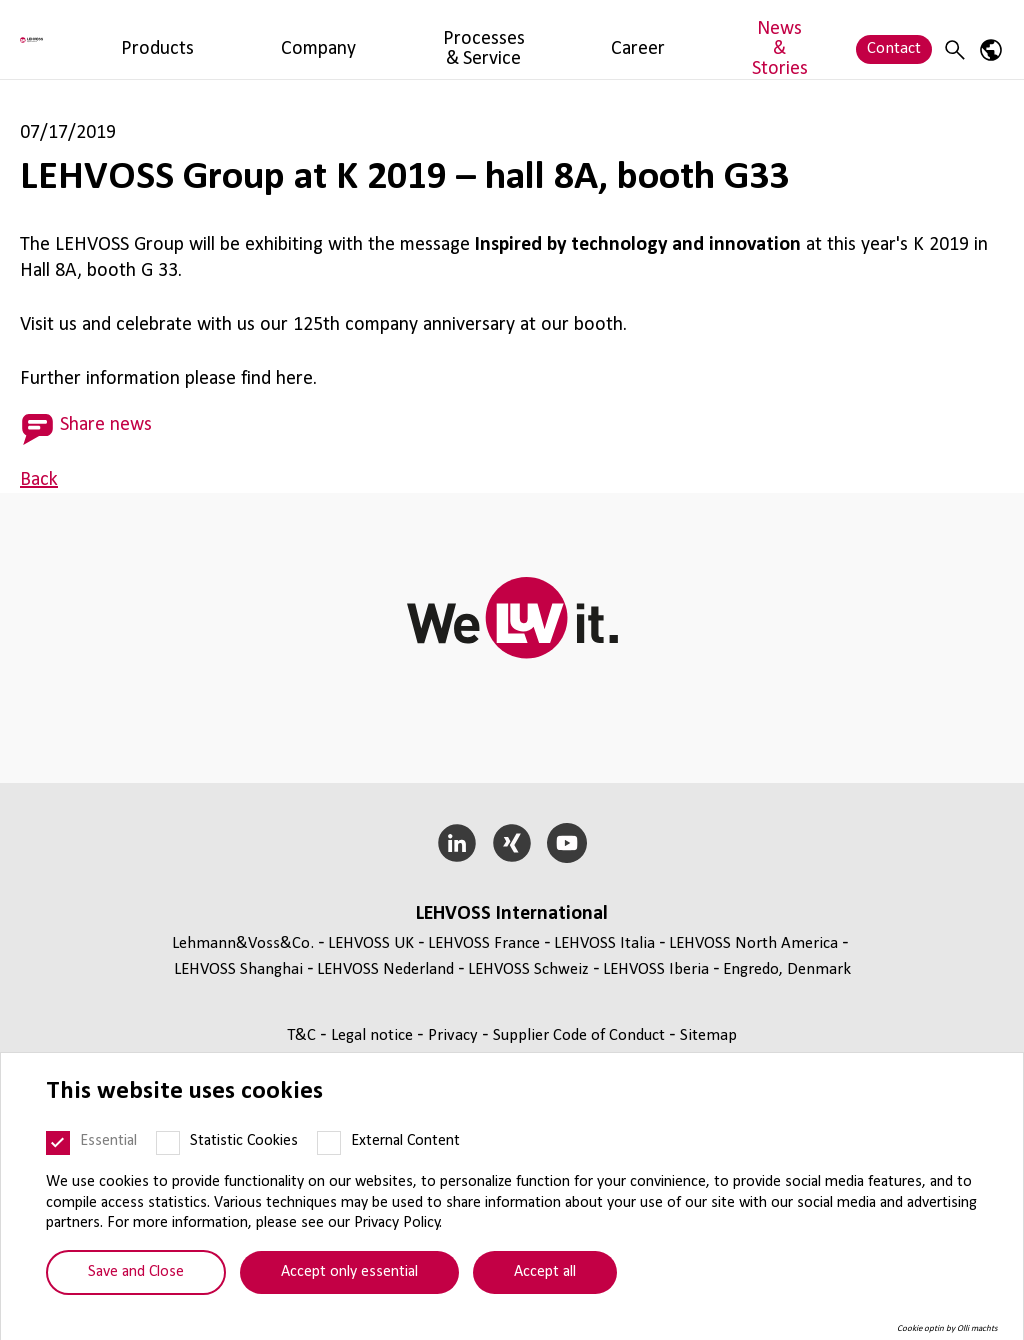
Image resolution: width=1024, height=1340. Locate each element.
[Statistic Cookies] (168, 1143)
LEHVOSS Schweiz (528, 969)
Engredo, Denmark (787, 969)
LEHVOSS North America (753, 943)
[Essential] (58, 1143)
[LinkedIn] (457, 843)
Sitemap (708, 1035)
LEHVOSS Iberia (656, 969)
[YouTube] (566, 843)
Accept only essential (349, 1272)
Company (331, 38)
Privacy (455, 1035)
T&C (303, 1035)
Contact (894, 38)
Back (39, 480)
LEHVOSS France (484, 943)
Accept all (545, 1272)
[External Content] (329, 1143)
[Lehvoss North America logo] (95, 39)
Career (567, 38)
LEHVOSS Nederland (385, 969)
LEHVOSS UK (371, 943)
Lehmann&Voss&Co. (243, 943)
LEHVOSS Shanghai (238, 969)
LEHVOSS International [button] (512, 914)
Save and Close (136, 1272)
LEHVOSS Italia (604, 943)
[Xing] (512, 843)
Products (246, 38)
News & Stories (665, 38)
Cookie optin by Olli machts (947, 1328)
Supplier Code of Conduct (581, 1035)
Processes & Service (454, 38)
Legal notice (374, 1035)
